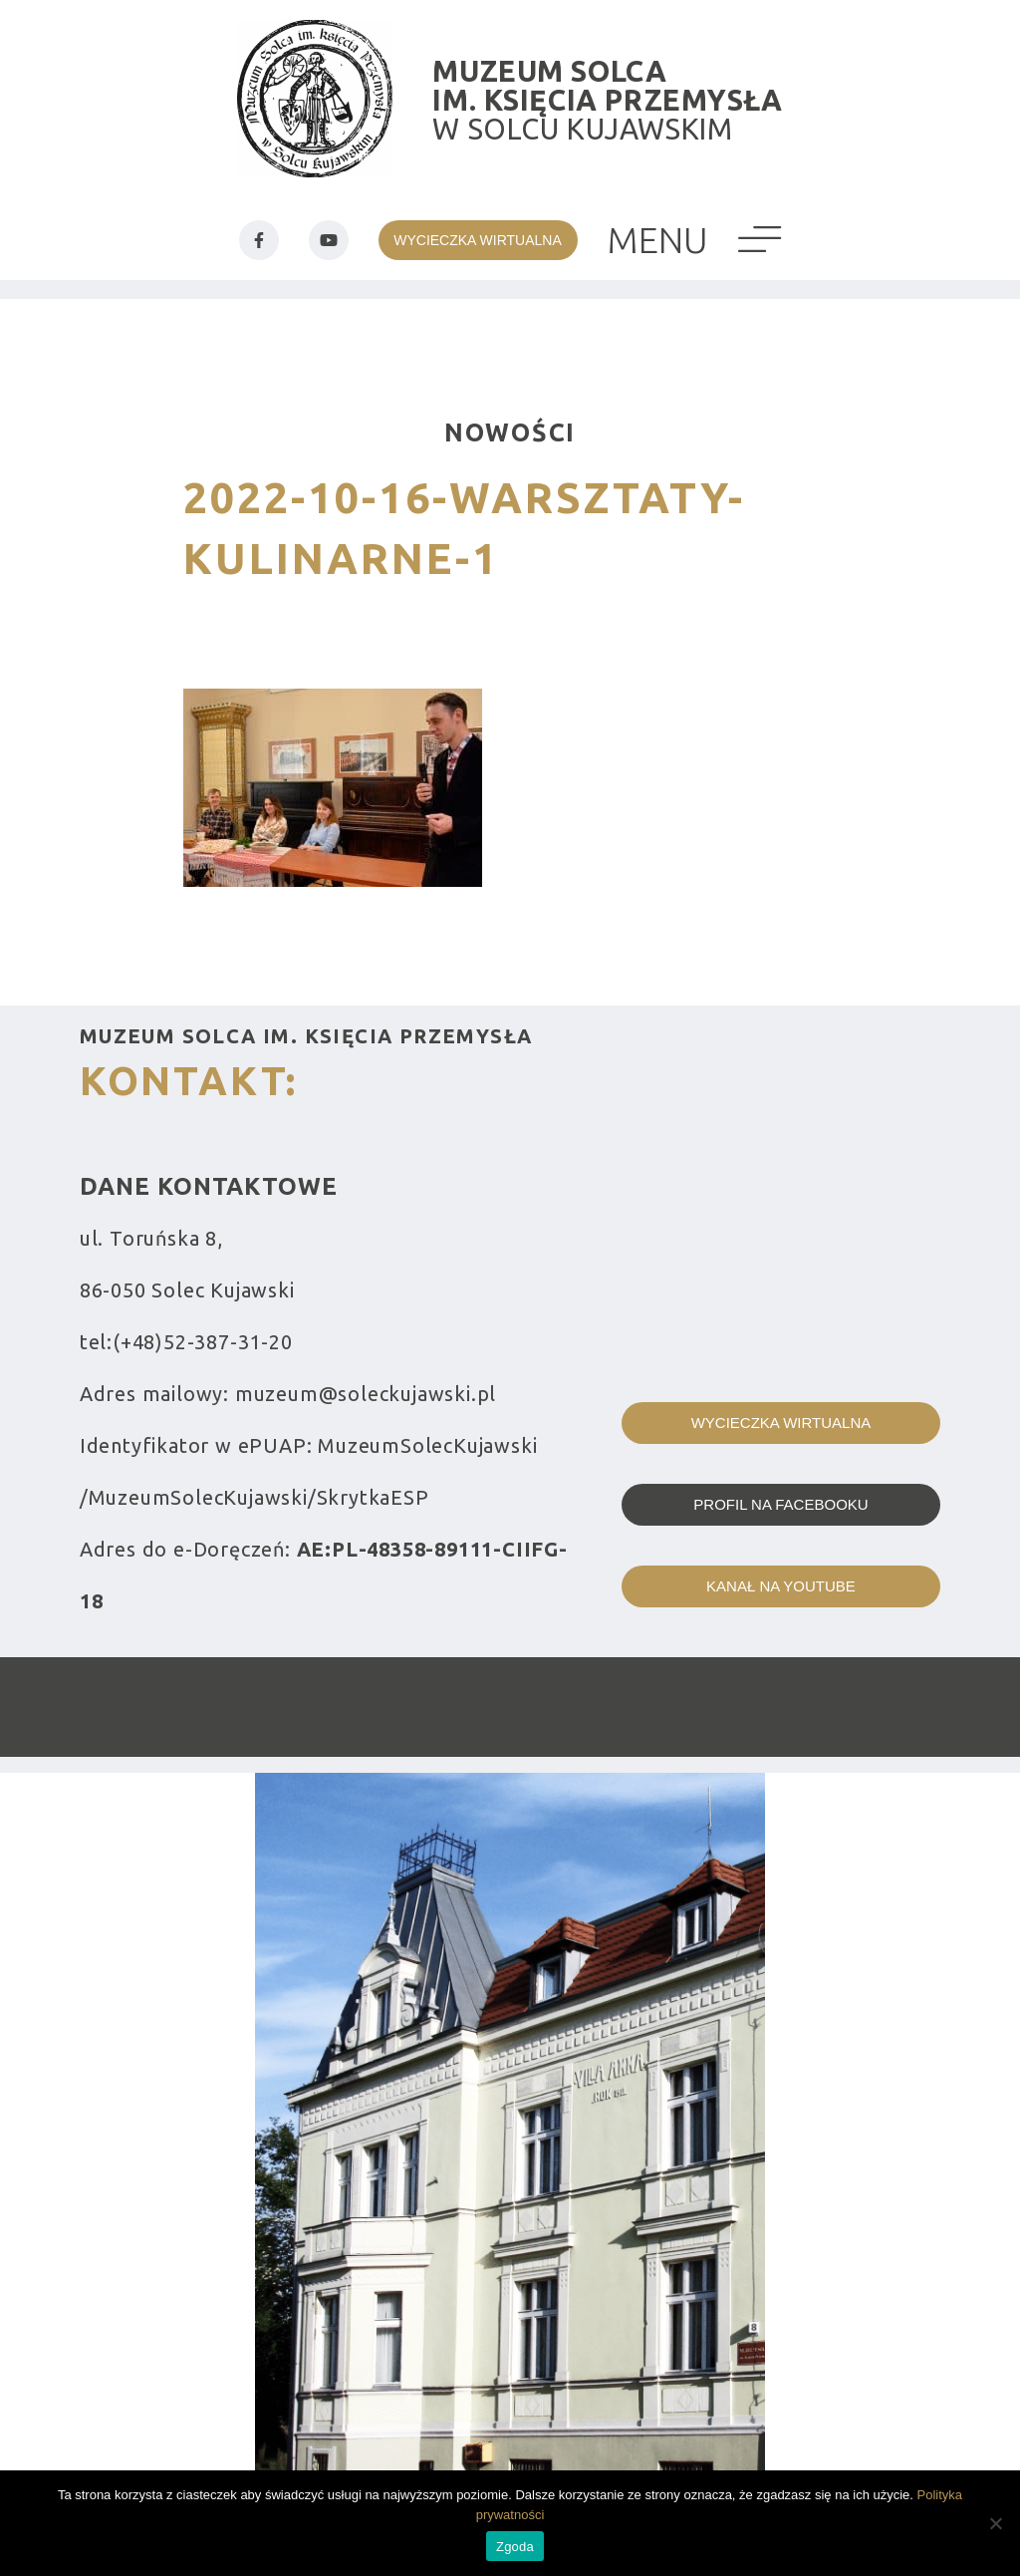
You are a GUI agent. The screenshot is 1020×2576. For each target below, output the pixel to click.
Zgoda (515, 2546)
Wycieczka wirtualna (781, 1422)
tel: (186, 1341)
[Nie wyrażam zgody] (995, 2523)
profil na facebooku (780, 1504)
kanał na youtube (781, 1585)
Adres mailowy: (288, 1393)
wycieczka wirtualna (477, 240)
